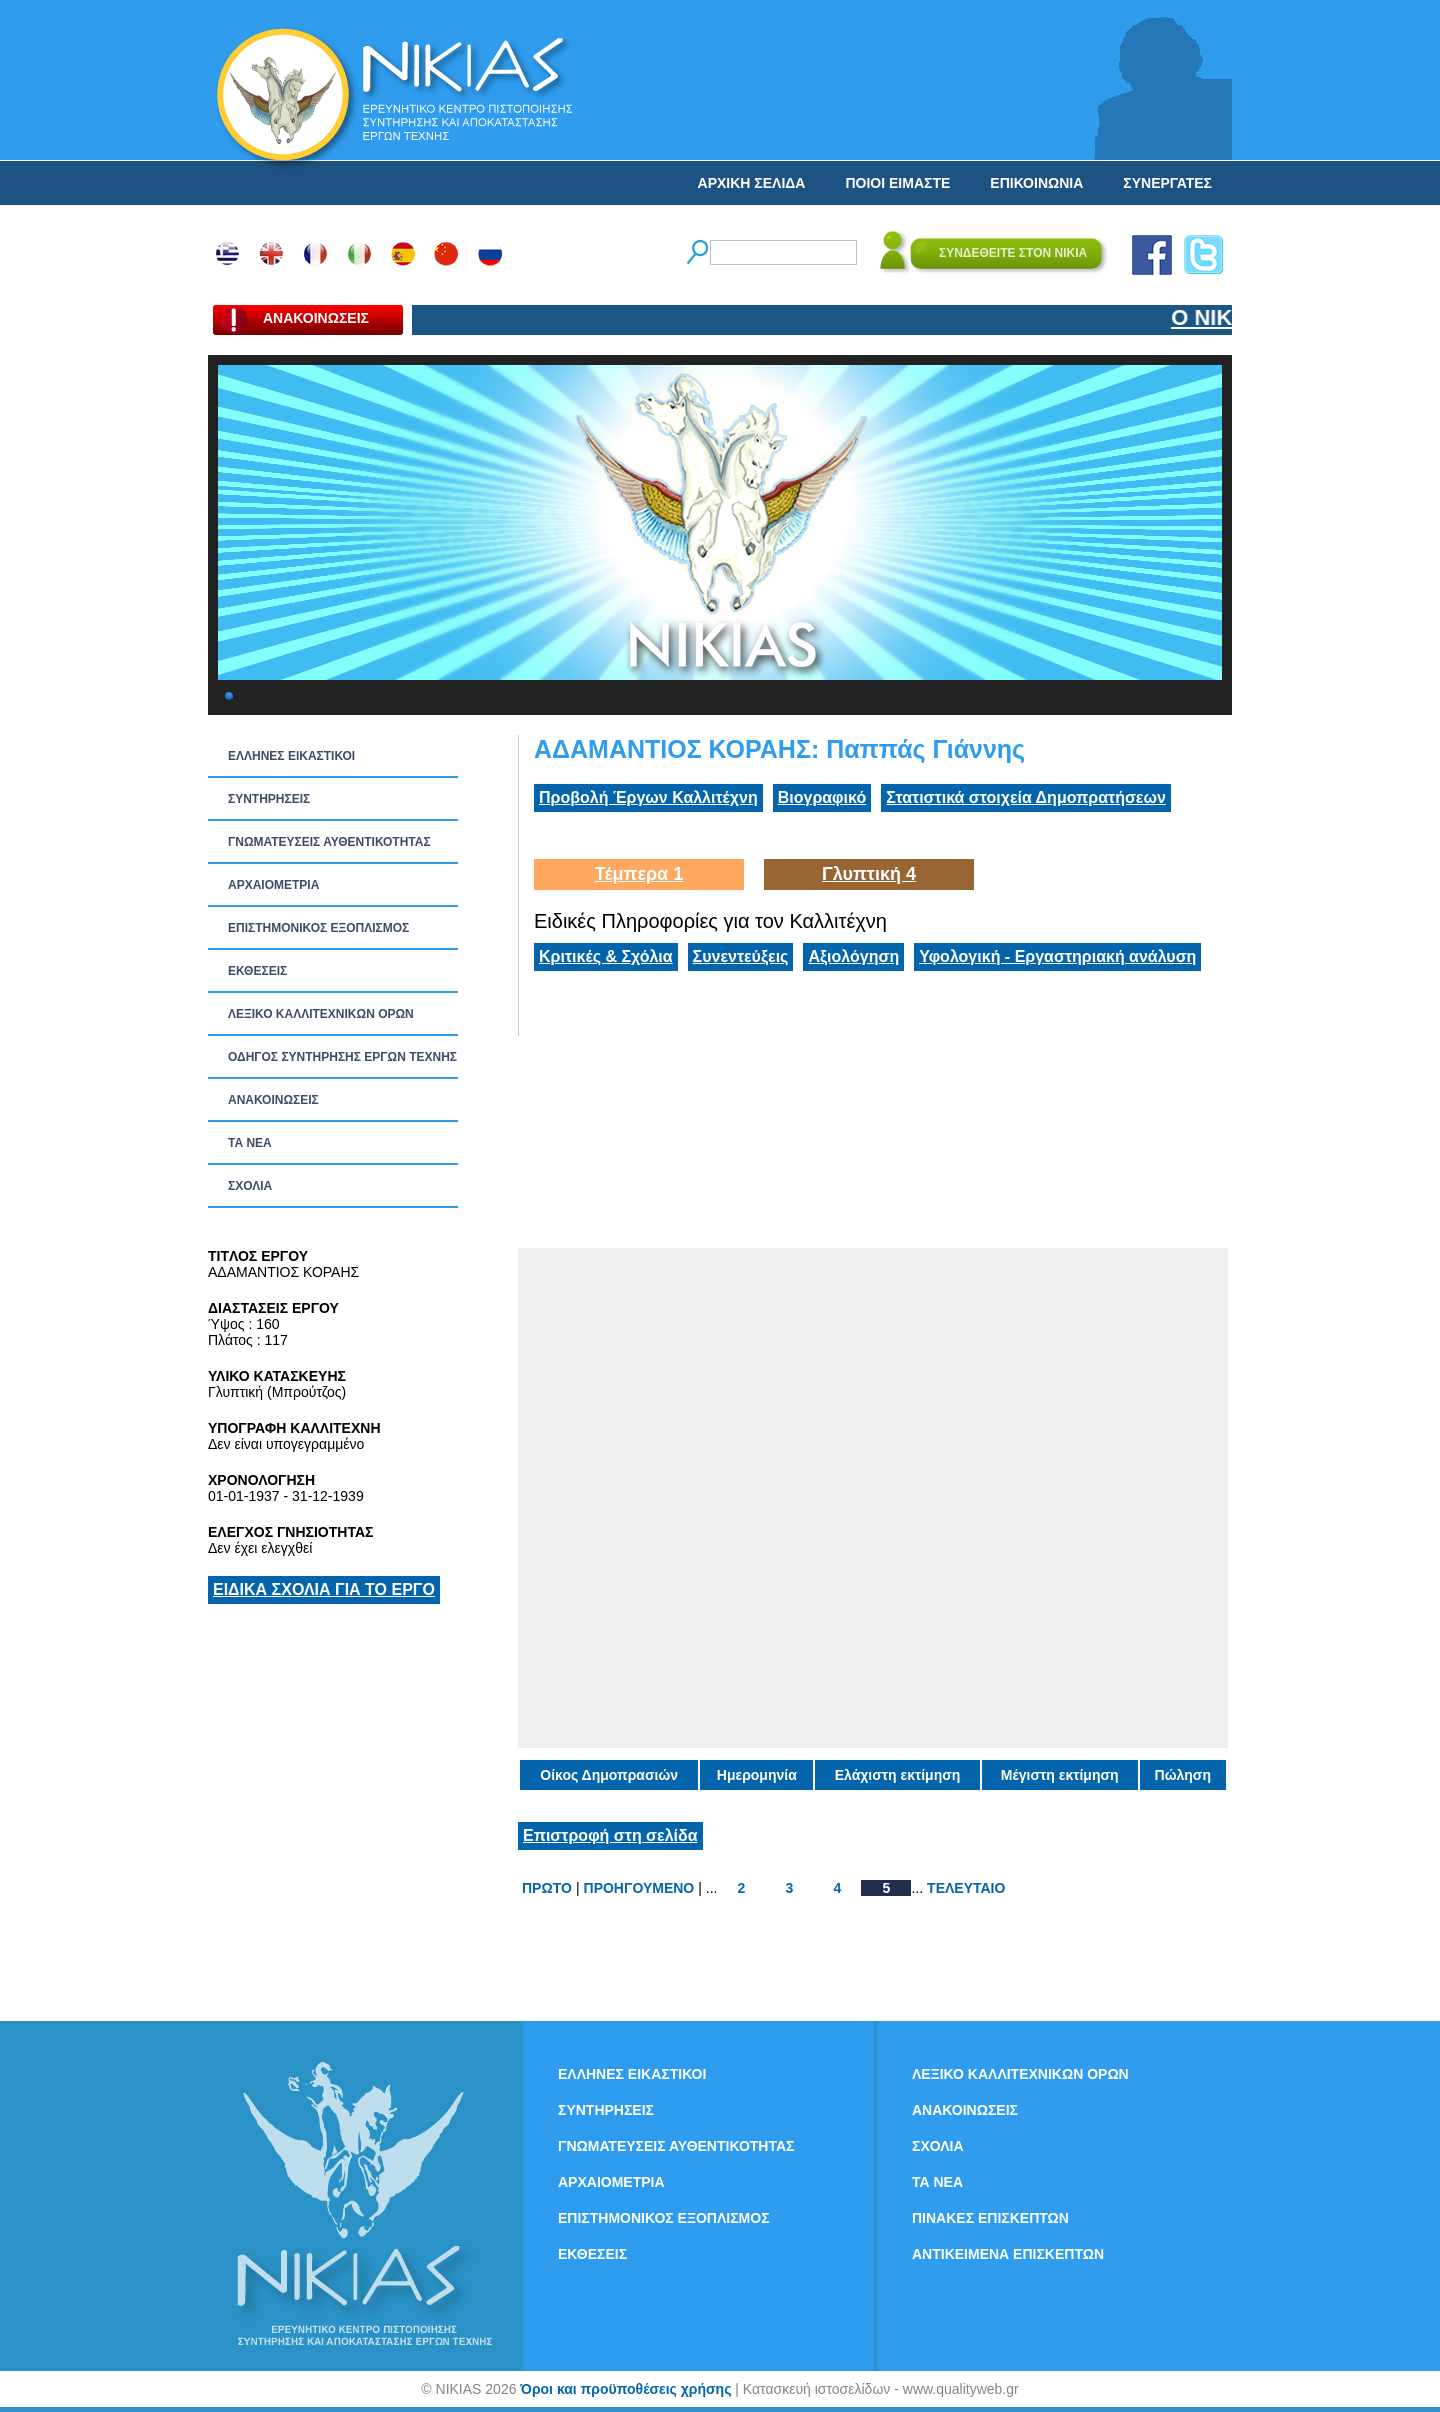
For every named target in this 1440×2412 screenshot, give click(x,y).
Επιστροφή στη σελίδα (610, 1835)
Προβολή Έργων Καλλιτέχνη (648, 797)
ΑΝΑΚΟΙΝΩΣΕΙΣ (273, 1100)
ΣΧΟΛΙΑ (250, 1186)
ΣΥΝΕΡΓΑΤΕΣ (1167, 183)
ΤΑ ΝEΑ (250, 1143)
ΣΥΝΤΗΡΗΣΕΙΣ (269, 799)
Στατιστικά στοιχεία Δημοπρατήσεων (1026, 797)
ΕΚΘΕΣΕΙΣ (257, 971)
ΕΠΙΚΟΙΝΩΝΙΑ (1036, 183)
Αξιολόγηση (853, 956)
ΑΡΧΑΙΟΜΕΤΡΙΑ (273, 885)
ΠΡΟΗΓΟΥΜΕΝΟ (639, 1888)
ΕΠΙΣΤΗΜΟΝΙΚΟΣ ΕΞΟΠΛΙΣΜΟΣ (318, 928)
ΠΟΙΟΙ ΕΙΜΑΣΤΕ (897, 183)
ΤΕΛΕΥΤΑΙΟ (966, 1888)
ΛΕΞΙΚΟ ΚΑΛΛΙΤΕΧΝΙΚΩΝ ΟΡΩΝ (321, 1014)
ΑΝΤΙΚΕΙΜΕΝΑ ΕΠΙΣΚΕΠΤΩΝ (1008, 2254)
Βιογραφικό (822, 797)
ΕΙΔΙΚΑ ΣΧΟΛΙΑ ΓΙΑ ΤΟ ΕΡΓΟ (324, 1589)
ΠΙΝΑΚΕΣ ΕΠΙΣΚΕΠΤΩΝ (990, 2218)
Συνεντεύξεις (741, 956)
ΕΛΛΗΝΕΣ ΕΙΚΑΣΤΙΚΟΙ (291, 756)
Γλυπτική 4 (869, 874)
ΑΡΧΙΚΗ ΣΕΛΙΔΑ (752, 183)
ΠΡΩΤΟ (547, 1888)
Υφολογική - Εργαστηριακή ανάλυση (1057, 956)
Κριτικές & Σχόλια (606, 956)
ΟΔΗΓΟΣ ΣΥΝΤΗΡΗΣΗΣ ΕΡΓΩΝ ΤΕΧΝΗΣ (342, 1057)
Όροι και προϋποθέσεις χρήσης (625, 2389)
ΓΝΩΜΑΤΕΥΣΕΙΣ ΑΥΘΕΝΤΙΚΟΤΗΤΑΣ (329, 842)
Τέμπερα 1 (639, 874)
